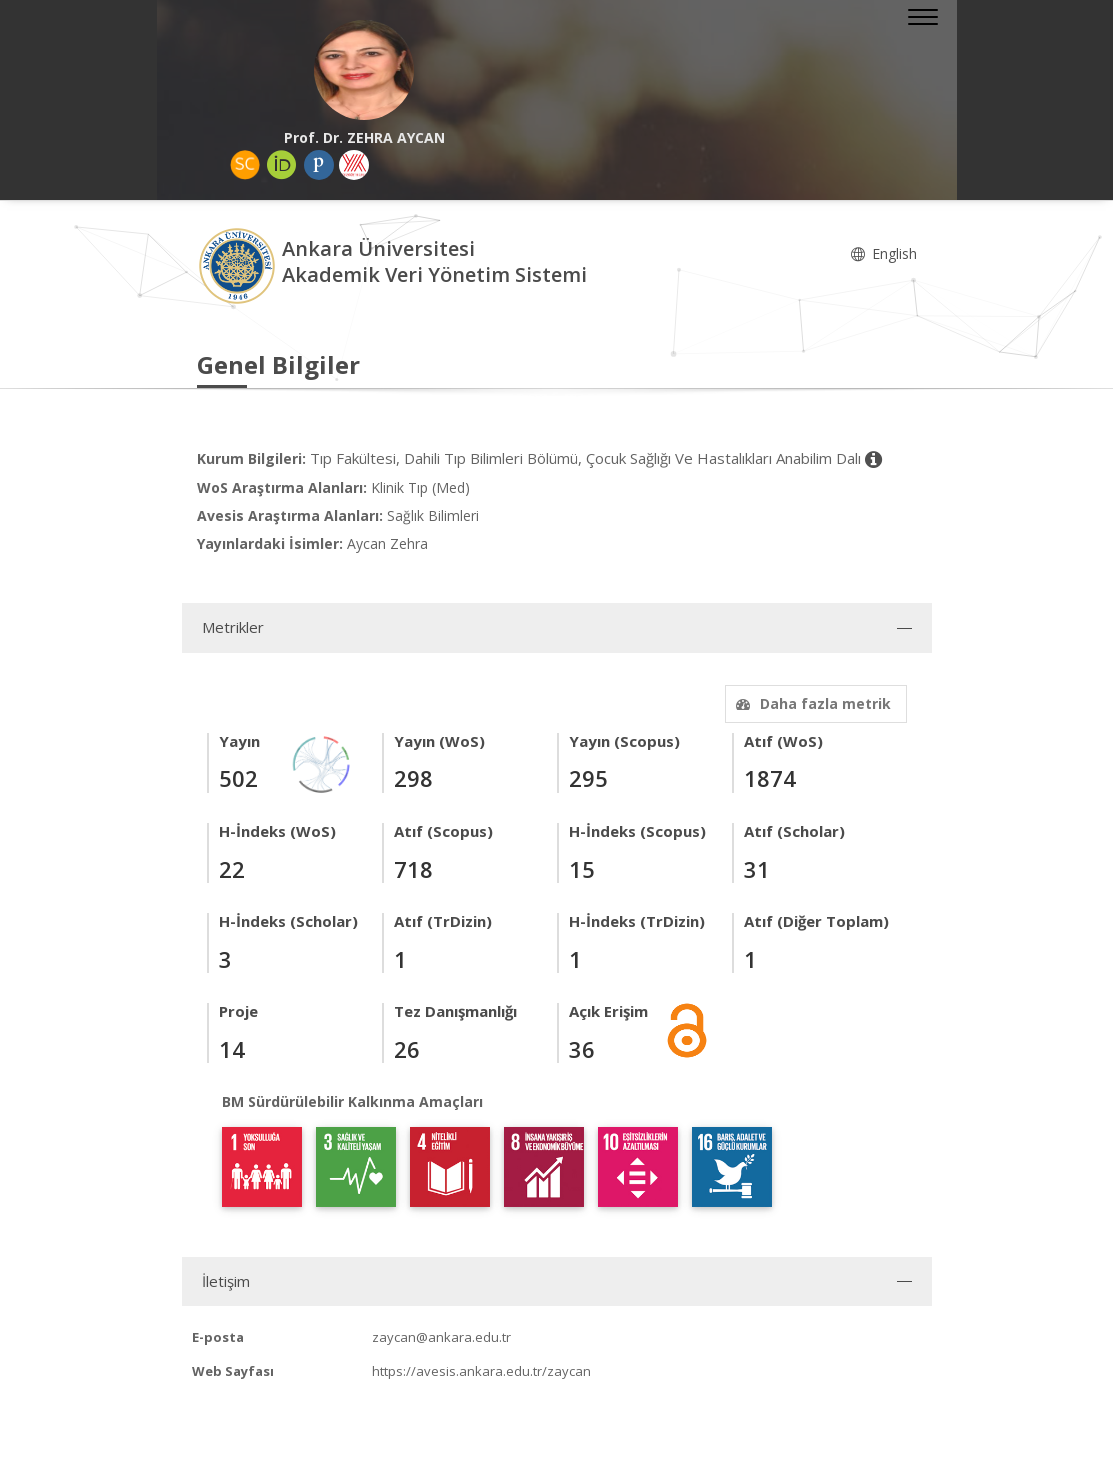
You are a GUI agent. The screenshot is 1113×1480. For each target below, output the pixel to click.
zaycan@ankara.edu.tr (441, 1337)
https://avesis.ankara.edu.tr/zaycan (481, 1371)
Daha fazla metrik (811, 703)
